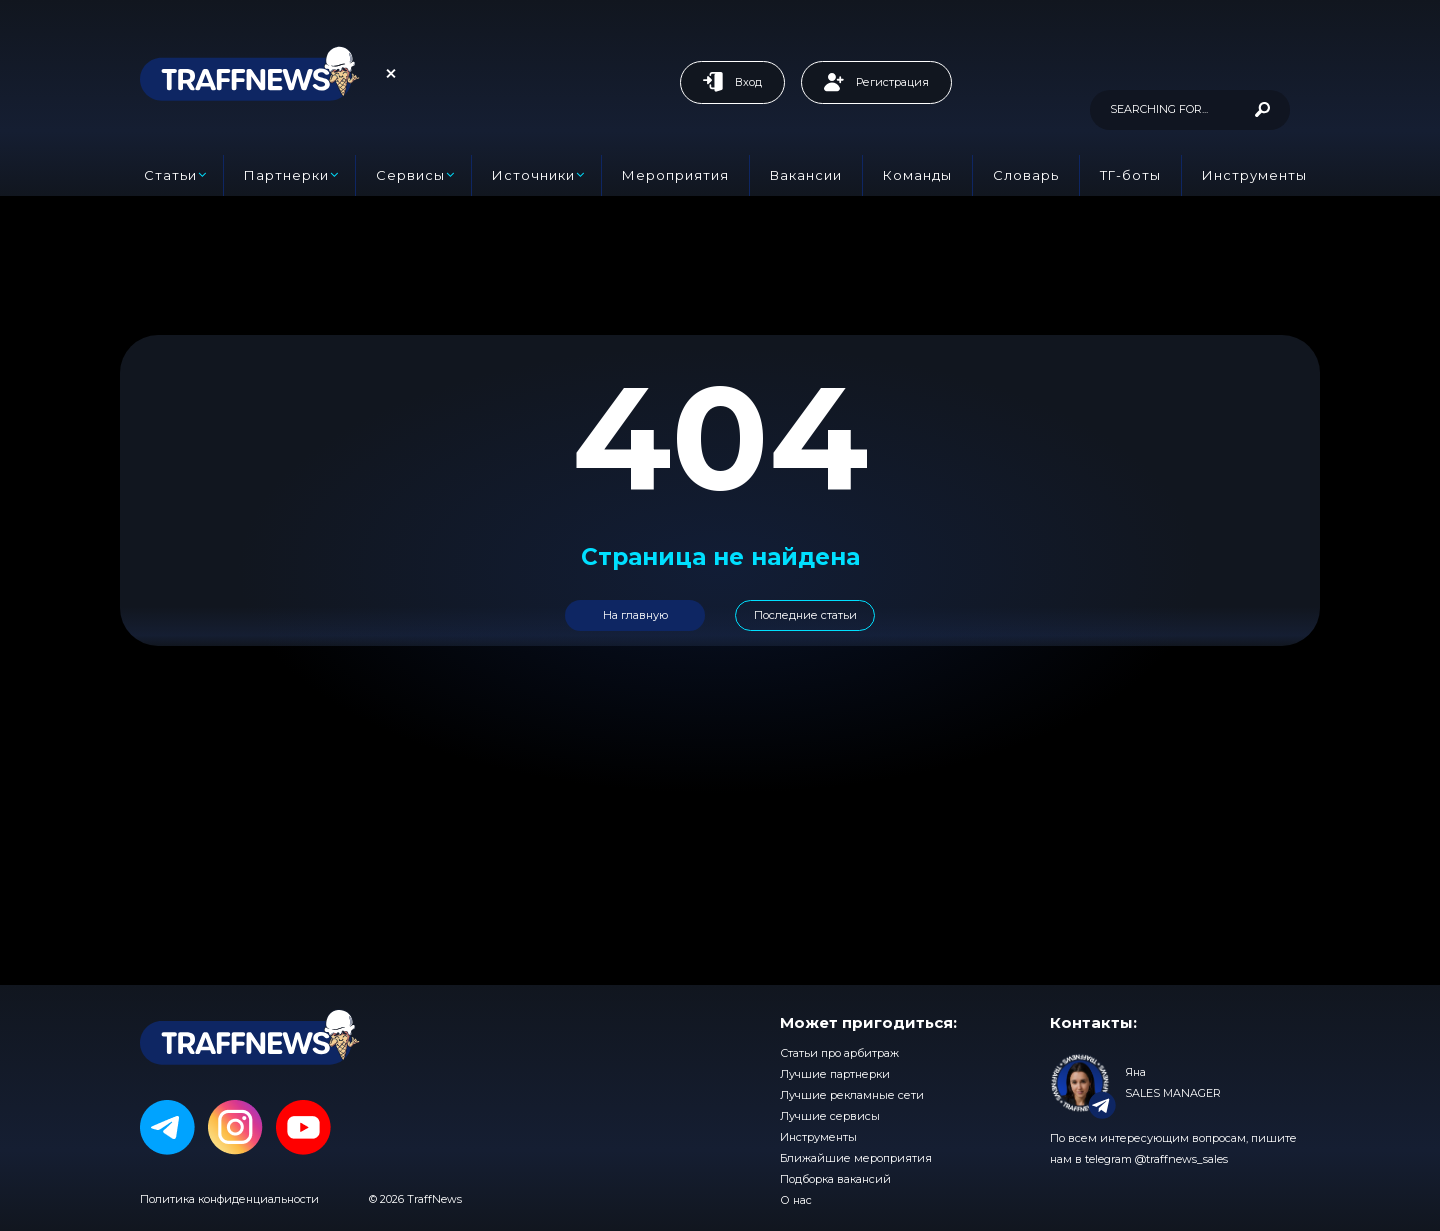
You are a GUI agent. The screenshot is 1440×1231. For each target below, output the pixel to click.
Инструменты (1254, 175)
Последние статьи (805, 615)
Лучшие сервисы (830, 1116)
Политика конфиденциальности (229, 1199)
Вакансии (806, 175)
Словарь (1026, 175)
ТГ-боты (1130, 175)
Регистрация (876, 82)
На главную (635, 615)
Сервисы (410, 175)
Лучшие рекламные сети (852, 1095)
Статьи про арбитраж (839, 1053)
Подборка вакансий (835, 1179)
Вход (732, 82)
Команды (917, 175)
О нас (796, 1200)
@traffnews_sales (1181, 1159)
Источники (533, 175)
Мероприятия (675, 175)
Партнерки (286, 175)
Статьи (170, 175)
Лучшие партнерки (835, 1074)
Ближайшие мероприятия (856, 1158)
